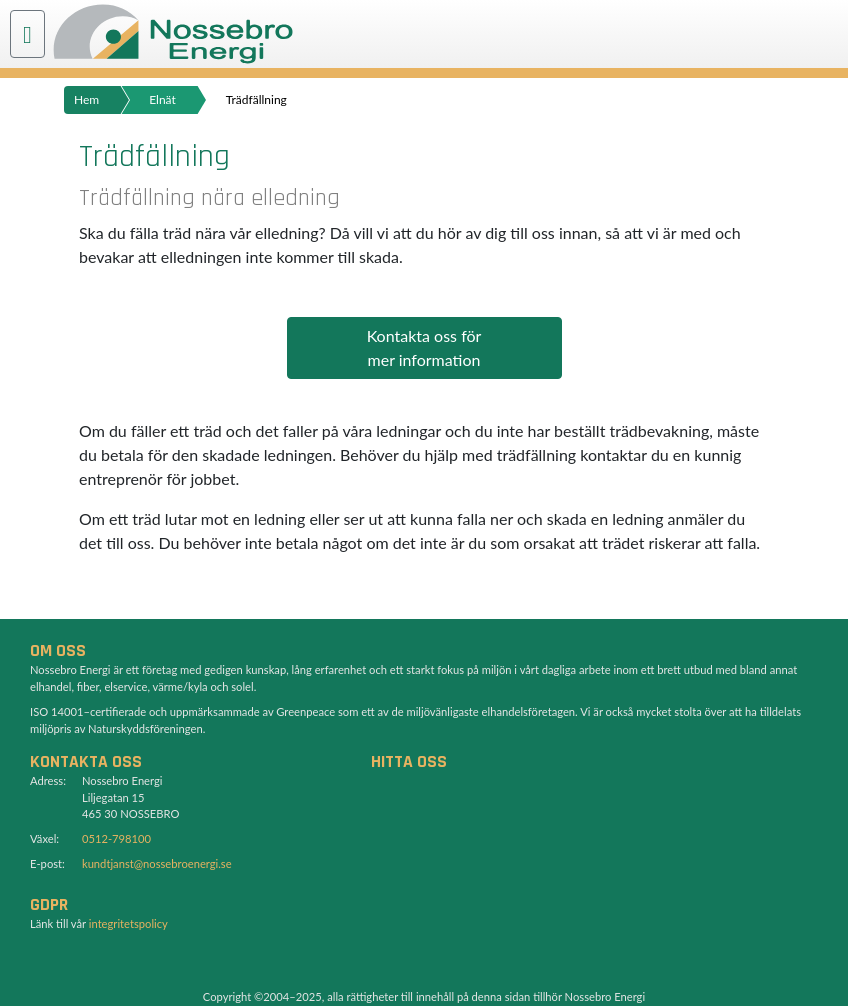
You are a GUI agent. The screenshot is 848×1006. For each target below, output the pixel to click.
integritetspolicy (128, 923)
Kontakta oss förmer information (424, 347)
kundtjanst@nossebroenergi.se (157, 863)
